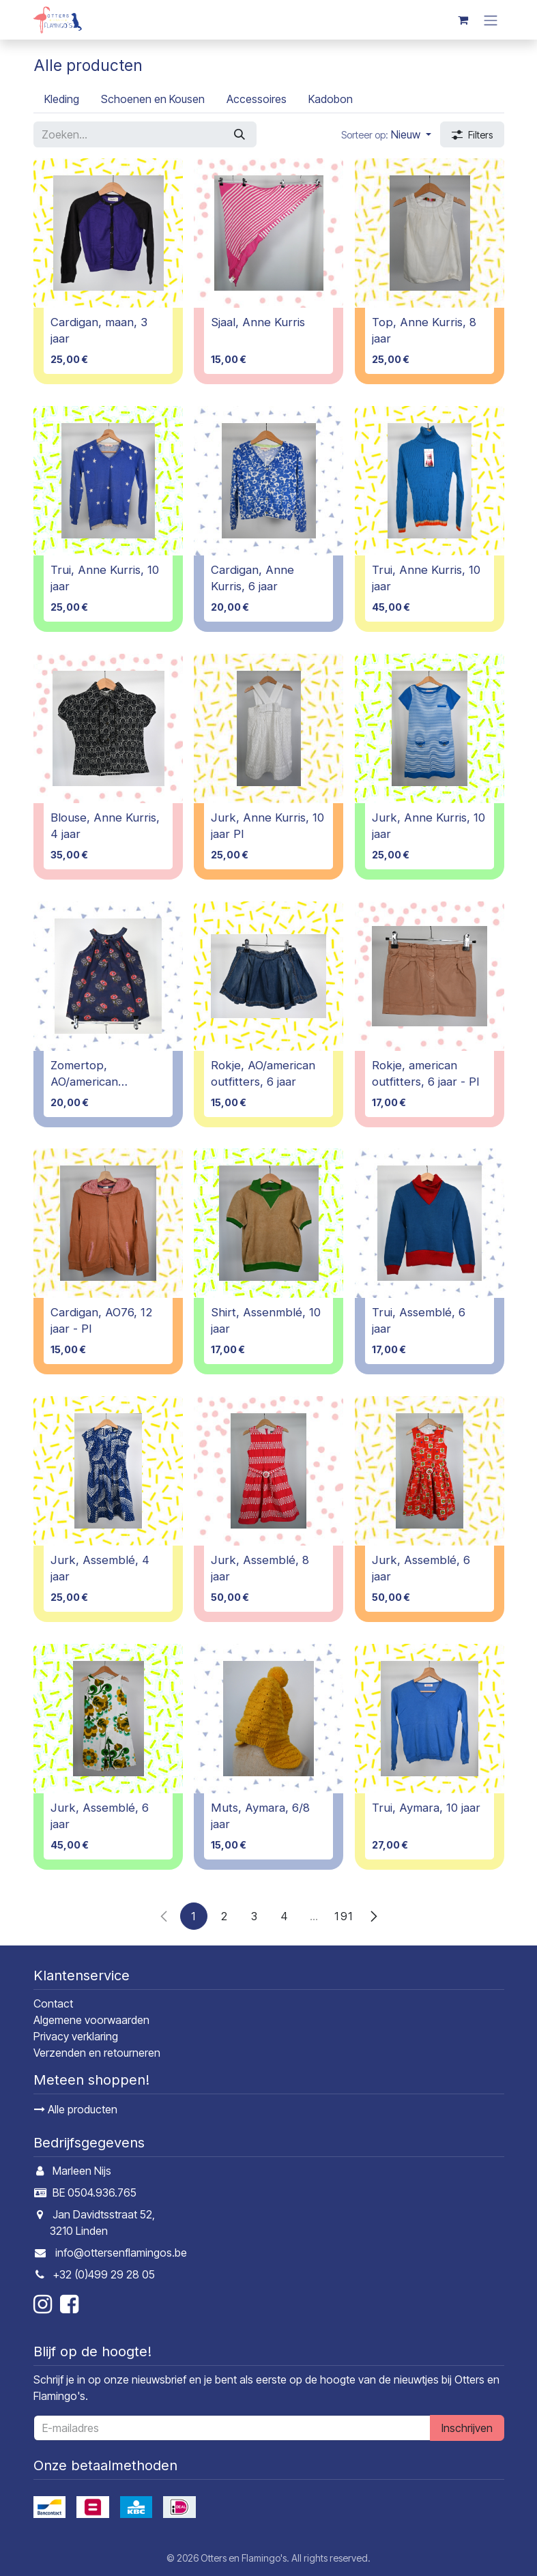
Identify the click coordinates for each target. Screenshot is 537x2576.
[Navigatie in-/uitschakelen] (490, 19)
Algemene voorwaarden (91, 2020)
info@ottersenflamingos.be (121, 2252)
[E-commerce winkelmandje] (463, 19)
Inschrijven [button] (467, 2428)
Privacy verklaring (75, 2036)
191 (344, 1915)
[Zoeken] (239, 134)
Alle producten (75, 2109)
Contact (53, 2003)
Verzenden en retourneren (96, 2052)
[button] (385, 134)
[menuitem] (61, 99)
